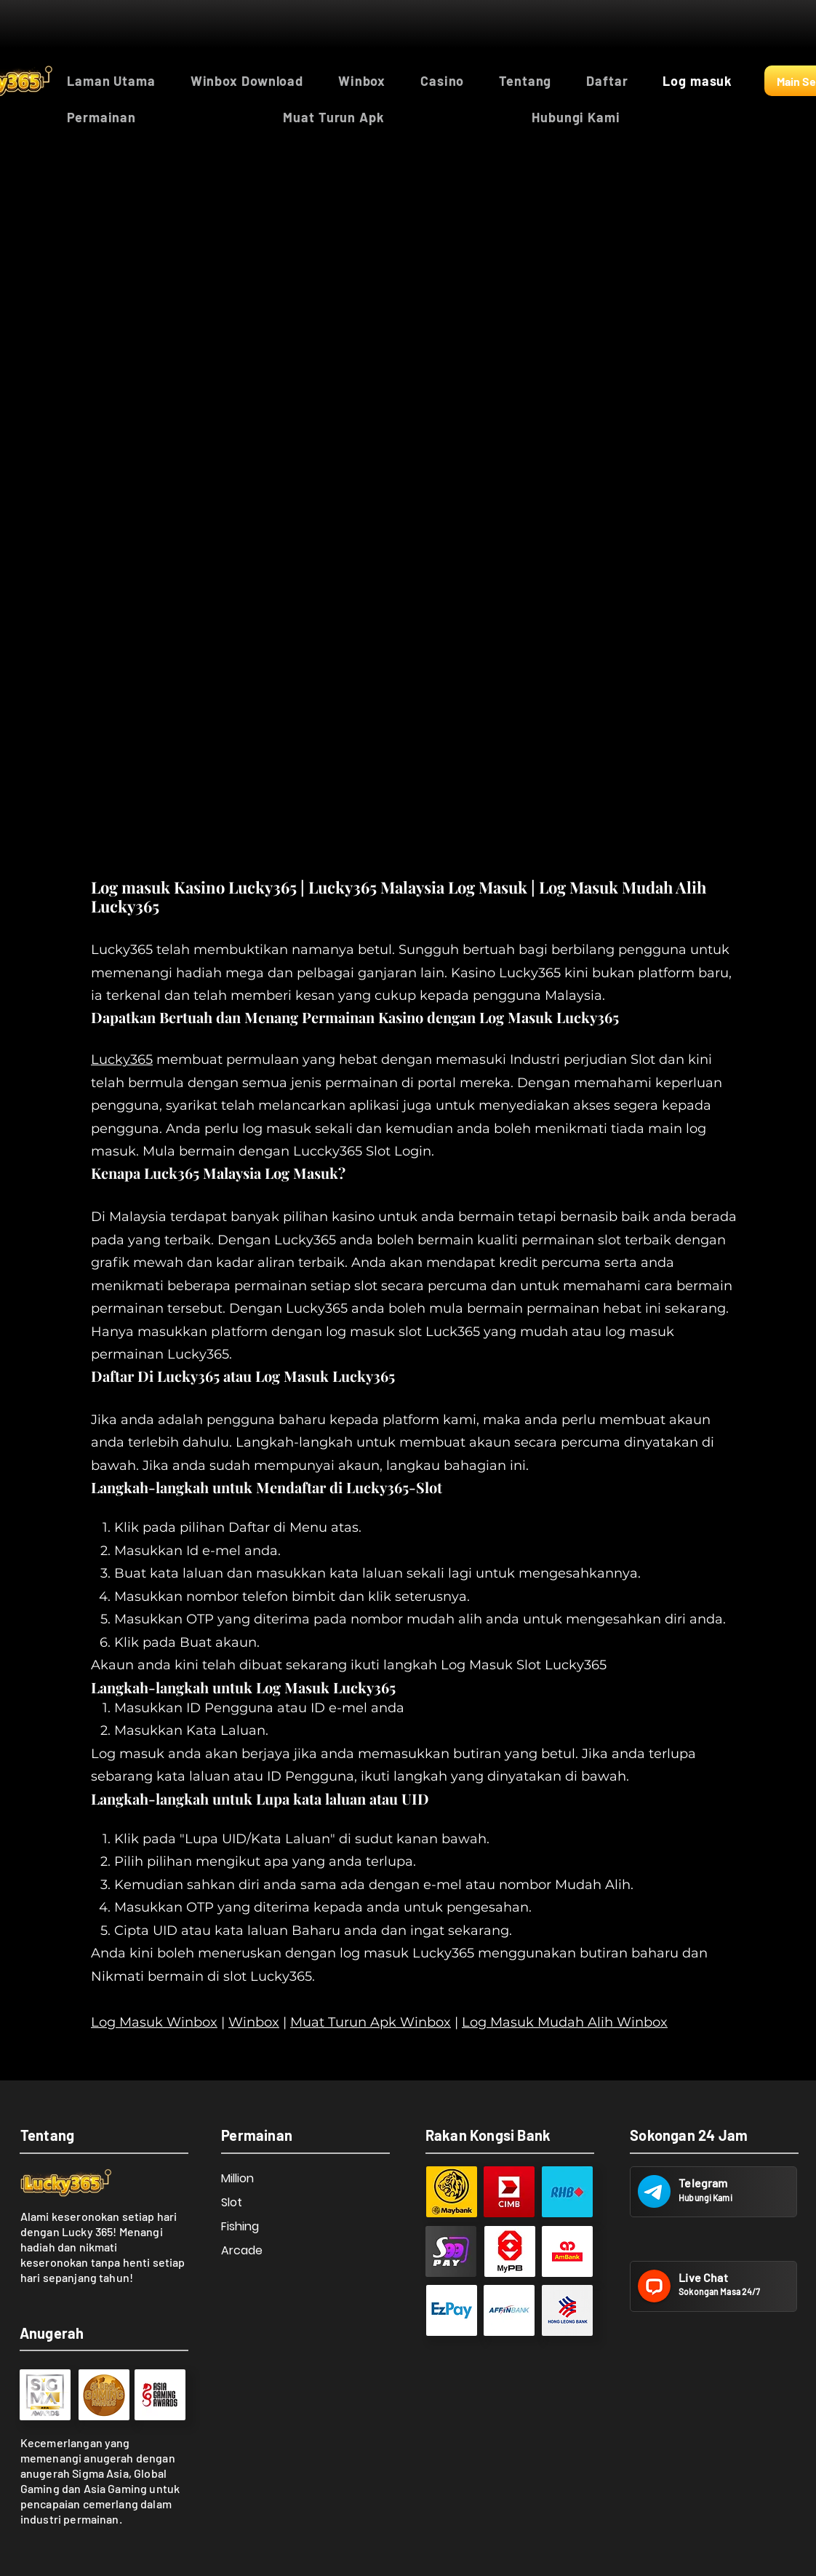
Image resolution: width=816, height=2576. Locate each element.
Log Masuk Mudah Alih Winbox (565, 2022)
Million (237, 2178)
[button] (164, 117)
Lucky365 (122, 1060)
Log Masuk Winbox (154, 2022)
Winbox (253, 2022)
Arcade (242, 2250)
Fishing (240, 2226)
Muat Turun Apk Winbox (370, 2022)
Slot (231, 2202)
